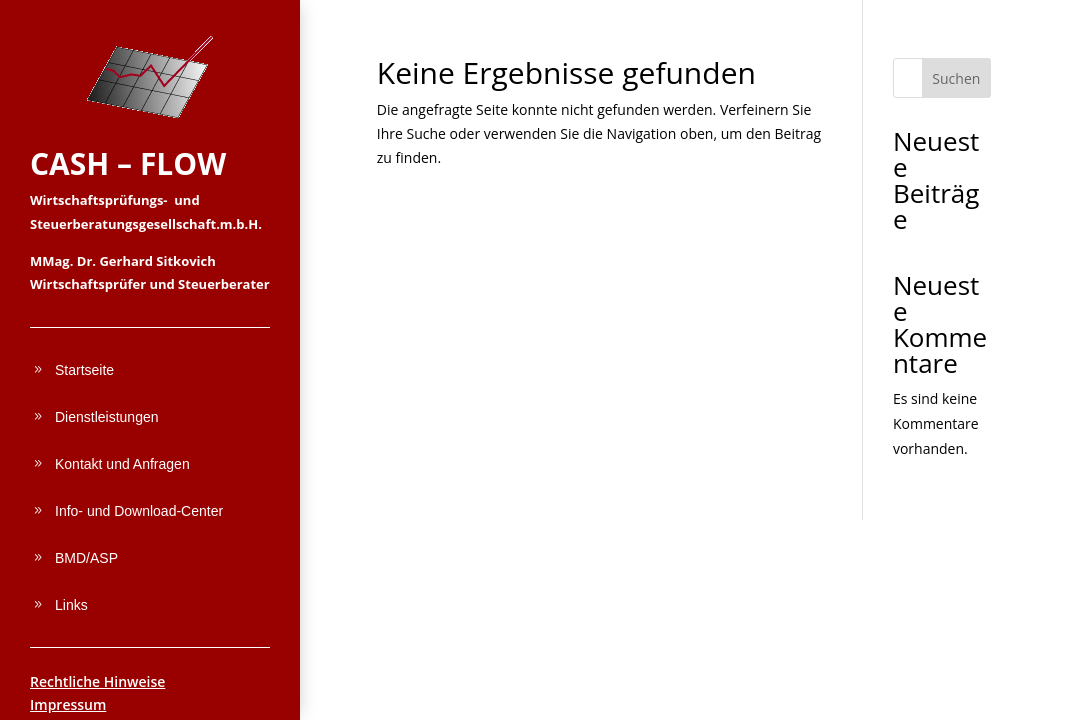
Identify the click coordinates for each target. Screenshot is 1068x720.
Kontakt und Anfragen (122, 464)
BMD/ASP (86, 558)
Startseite (84, 370)
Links (71, 605)
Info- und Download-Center (139, 511)
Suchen (956, 78)
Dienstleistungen (107, 417)
